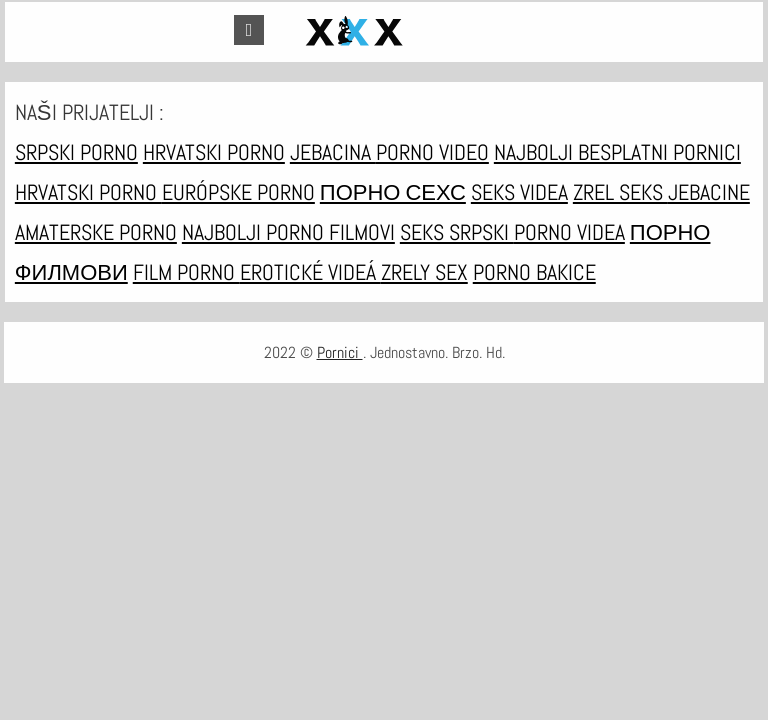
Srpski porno (76, 152)
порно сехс (393, 192)
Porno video (432, 152)
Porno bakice (534, 272)
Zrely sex (424, 272)
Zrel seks (620, 192)
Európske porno (238, 192)
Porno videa (569, 232)
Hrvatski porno (214, 152)
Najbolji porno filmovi (288, 232)
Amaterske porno (96, 232)
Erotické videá (310, 272)
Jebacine (709, 192)
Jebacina (333, 152)
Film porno (186, 272)
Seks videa (519, 192)
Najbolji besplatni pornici (617, 152)
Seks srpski (457, 232)
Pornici (340, 352)
